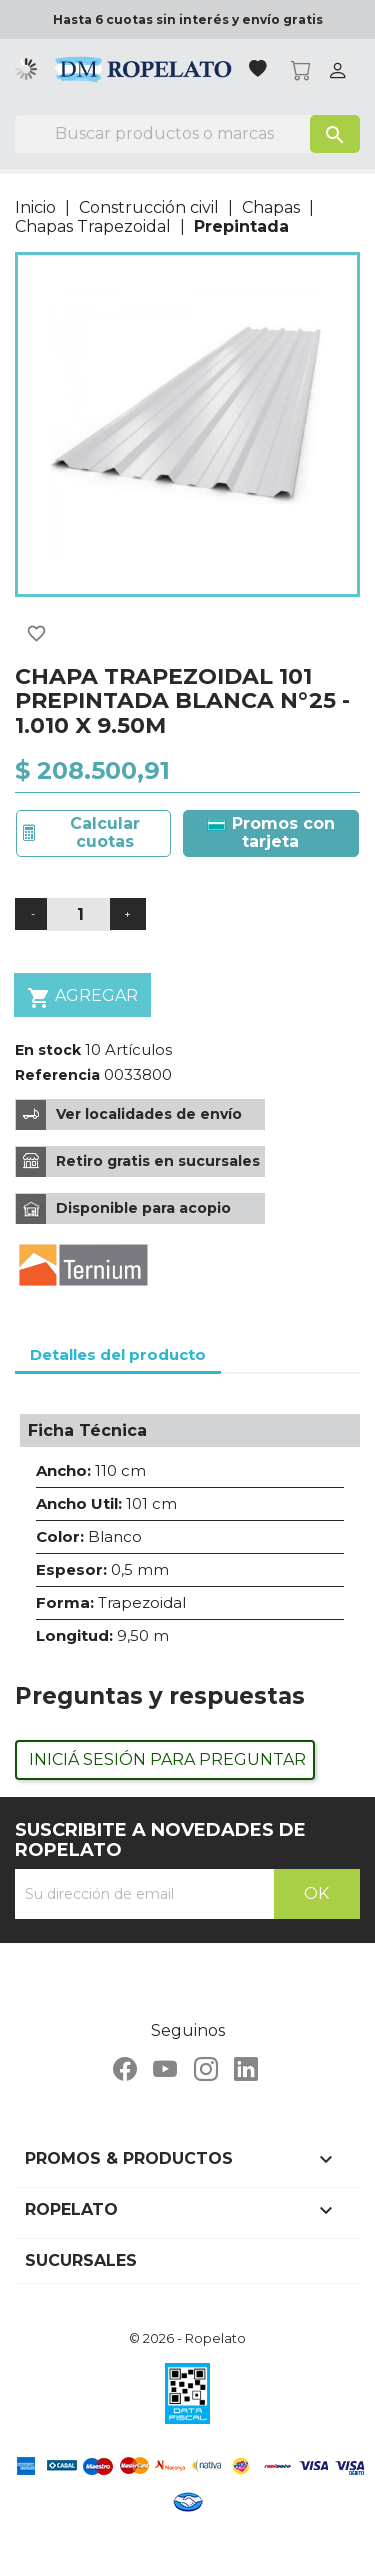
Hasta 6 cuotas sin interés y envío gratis (188, 19)
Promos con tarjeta (271, 832)
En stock (48, 1050)
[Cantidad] (80, 914)
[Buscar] (187, 134)
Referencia (57, 1075)
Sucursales (81, 2260)
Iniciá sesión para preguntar (167, 1759)
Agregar (82, 997)
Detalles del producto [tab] (118, 1354)
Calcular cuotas (105, 832)
